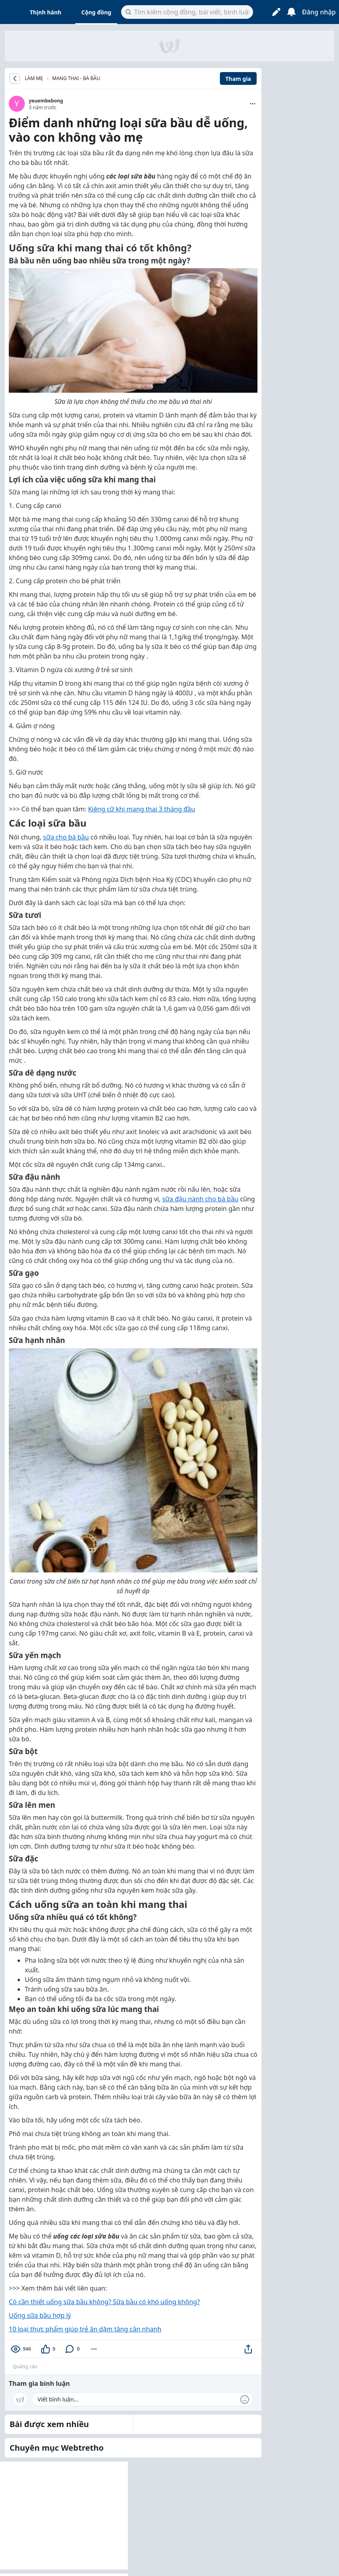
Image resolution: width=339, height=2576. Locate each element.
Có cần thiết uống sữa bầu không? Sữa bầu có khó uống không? (104, 2301)
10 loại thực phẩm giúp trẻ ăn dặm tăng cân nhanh (85, 2329)
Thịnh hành (46, 12)
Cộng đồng (96, 12)
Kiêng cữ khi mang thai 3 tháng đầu (141, 809)
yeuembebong (46, 100)
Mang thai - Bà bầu (76, 78)
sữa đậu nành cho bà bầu (200, 1199)
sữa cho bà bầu (66, 837)
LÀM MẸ (34, 78)
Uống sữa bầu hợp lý (40, 2315)
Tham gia (238, 78)
